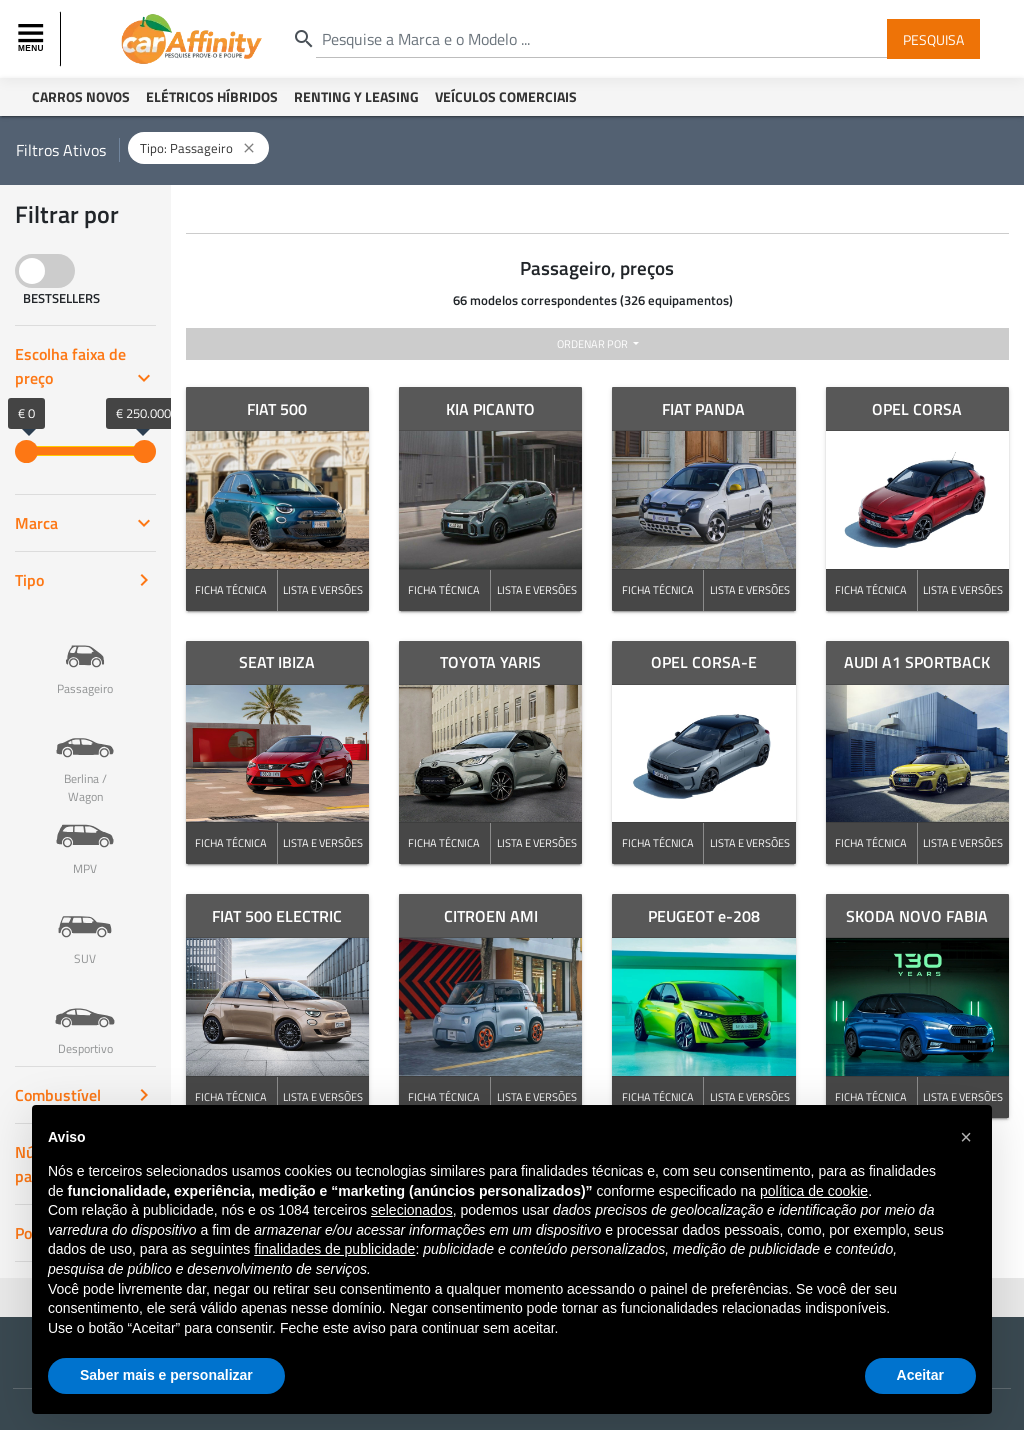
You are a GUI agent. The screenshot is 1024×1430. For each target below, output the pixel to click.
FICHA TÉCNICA (231, 589)
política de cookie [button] (814, 1191)
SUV (85, 925)
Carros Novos (81, 96)
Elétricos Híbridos (212, 96)
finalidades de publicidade (334, 1249)
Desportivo (85, 1015)
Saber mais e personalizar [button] (166, 1375)
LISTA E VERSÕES (323, 589)
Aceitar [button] (920, 1375)
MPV (85, 835)
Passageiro (85, 655)
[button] (966, 1137)
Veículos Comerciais (506, 96)
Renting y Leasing (356, 96)
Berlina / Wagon (85, 754)
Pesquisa (933, 38)
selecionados (412, 1210)
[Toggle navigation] (33, 39)
